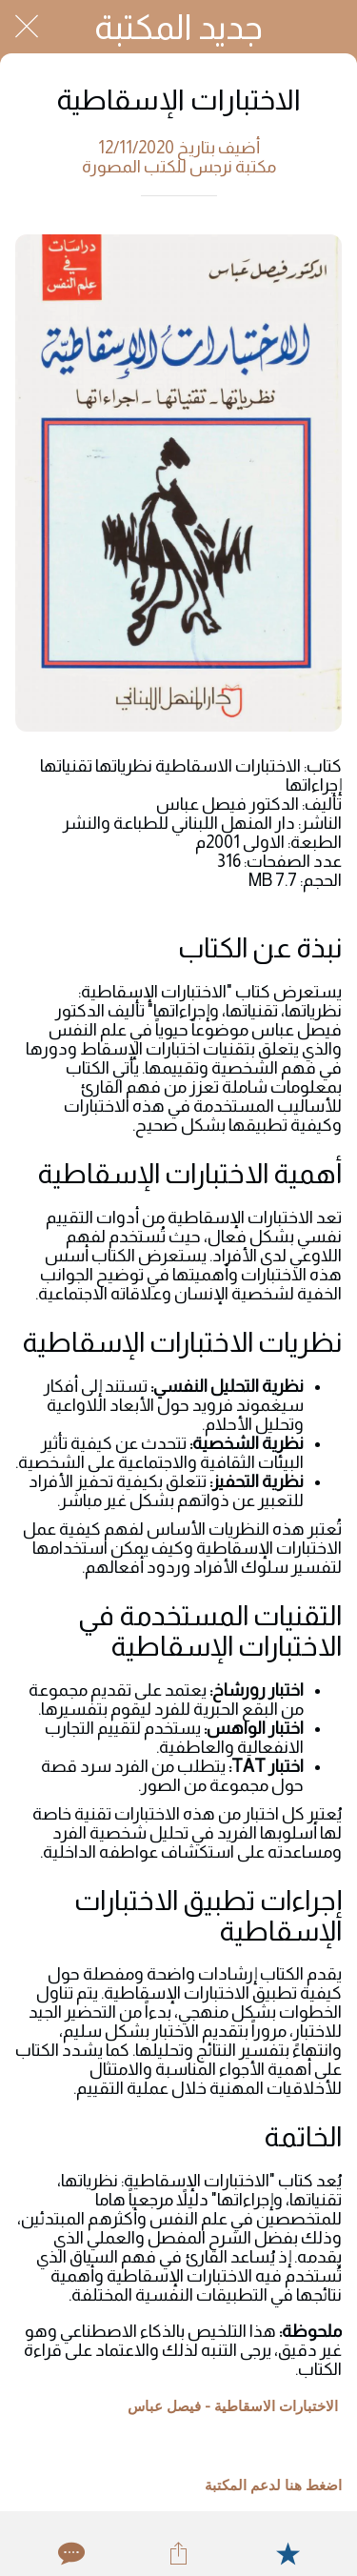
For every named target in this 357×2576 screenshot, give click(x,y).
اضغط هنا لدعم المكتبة (273, 2485)
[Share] (178, 2553)
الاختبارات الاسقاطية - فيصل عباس (233, 2406)
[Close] (26, 26)
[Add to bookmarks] (287, 2553)
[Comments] (69, 2553)
